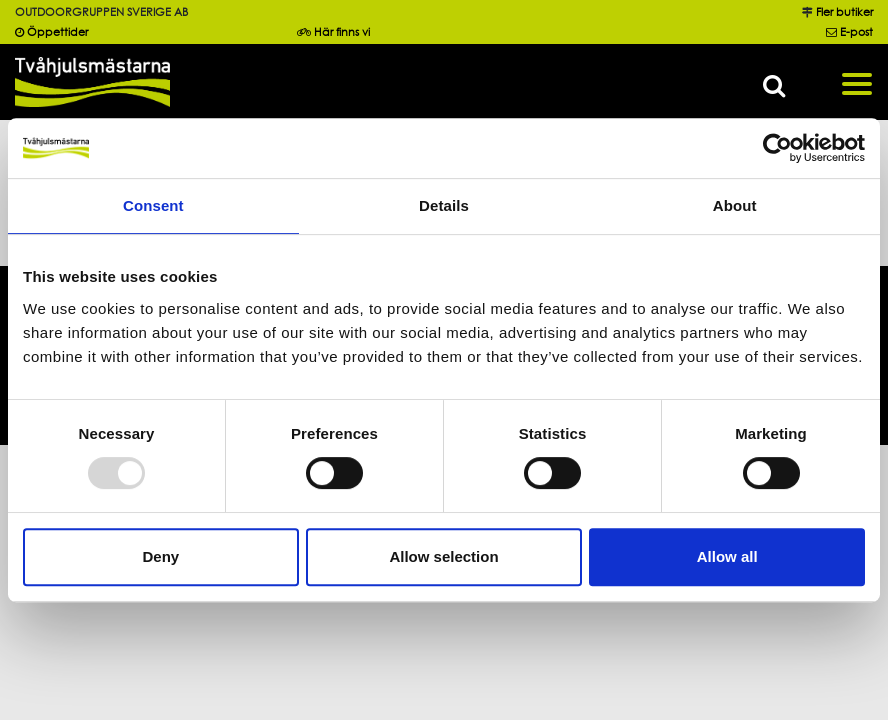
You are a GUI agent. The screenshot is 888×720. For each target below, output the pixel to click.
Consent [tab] (153, 205)
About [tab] (735, 205)
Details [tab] (444, 205)
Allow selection (443, 556)
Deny (160, 556)
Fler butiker (844, 12)
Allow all (727, 556)
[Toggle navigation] (857, 82)
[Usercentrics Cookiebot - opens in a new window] (777, 148)
